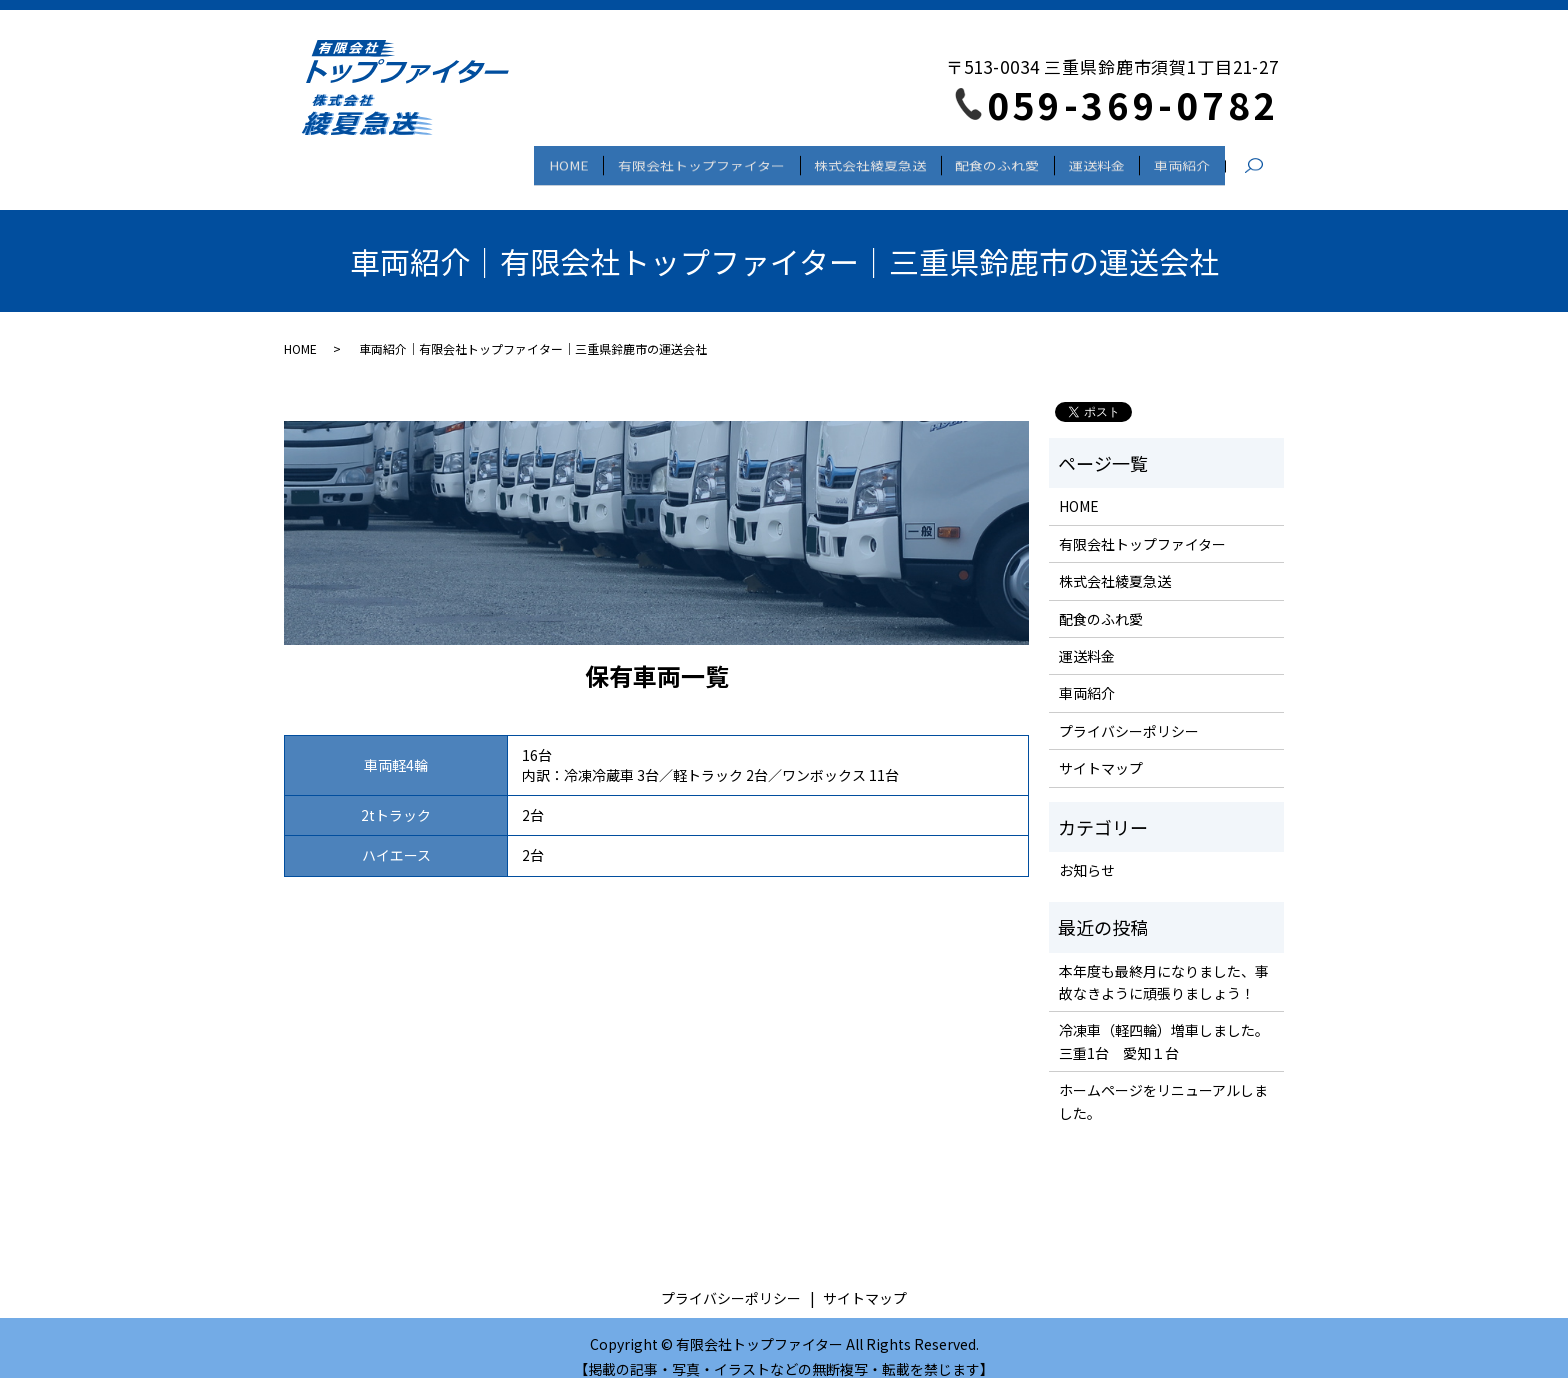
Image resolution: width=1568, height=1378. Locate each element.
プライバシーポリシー (1129, 713)
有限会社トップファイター (656, 160)
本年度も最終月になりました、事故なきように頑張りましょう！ (1164, 964)
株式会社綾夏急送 (836, 160)
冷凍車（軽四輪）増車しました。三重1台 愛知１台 (1164, 1024)
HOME (514, 160)
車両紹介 (1177, 160)
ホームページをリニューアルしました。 (1163, 1084)
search (1264, 161)
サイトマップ (1101, 750)
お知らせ (1087, 852)
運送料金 (1082, 160)
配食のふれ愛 (973, 160)
